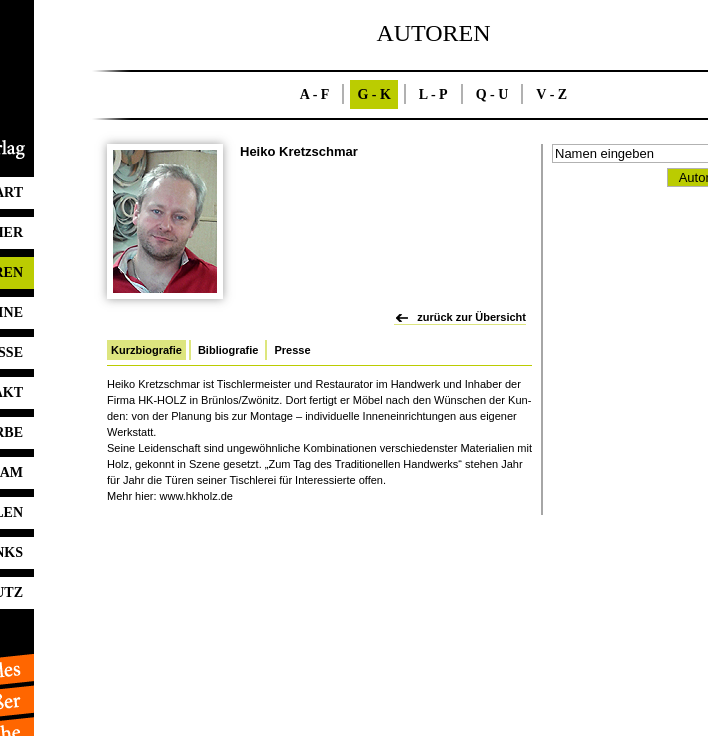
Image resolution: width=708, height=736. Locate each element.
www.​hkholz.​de (196, 496)
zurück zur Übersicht (471, 317)
